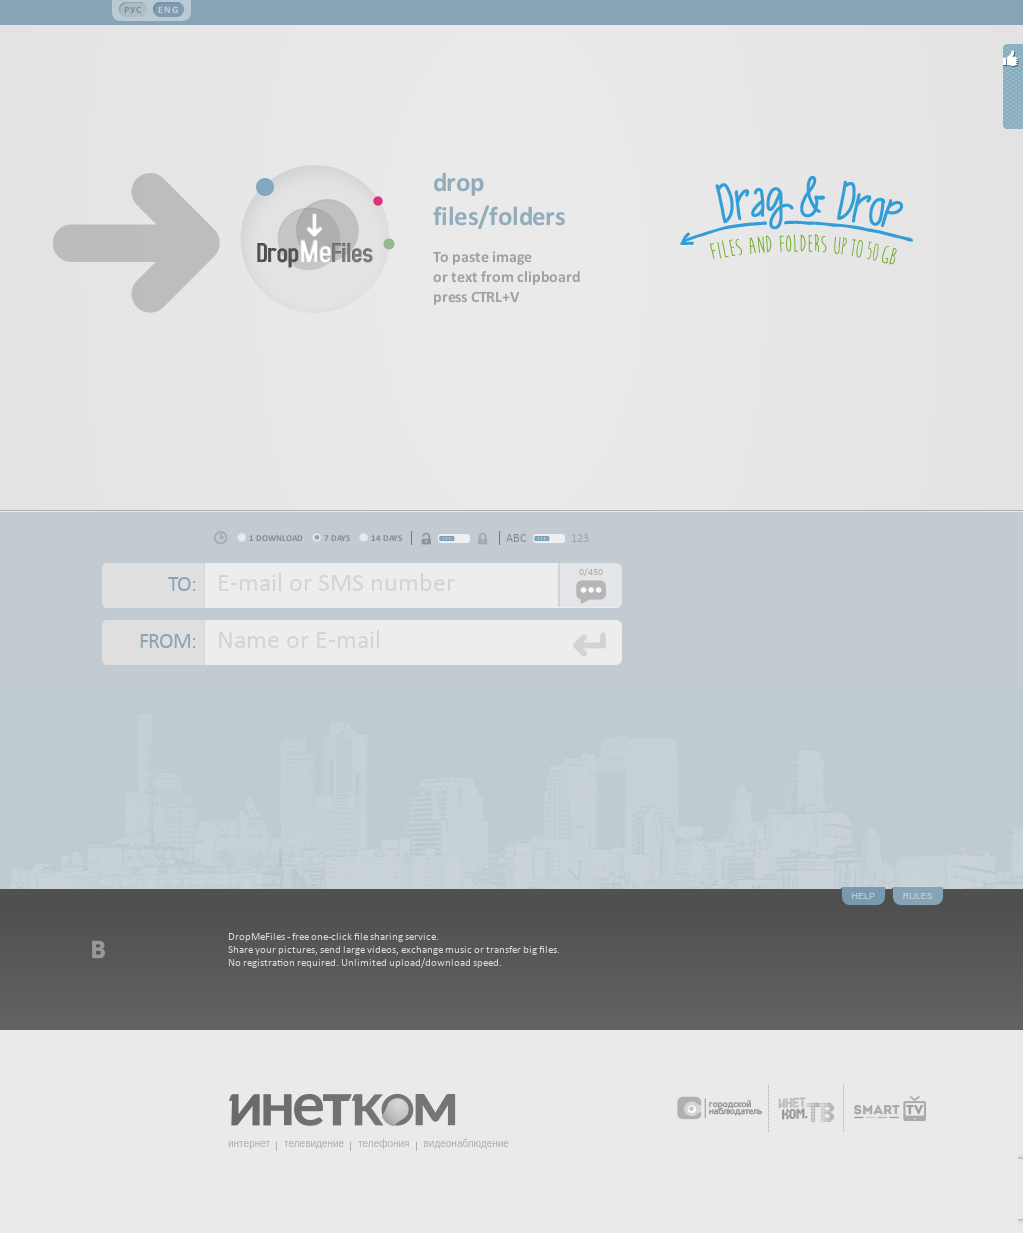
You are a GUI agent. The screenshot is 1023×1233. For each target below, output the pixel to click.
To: (182, 585)
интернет (249, 1143)
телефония (383, 1143)
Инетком (353, 1101)
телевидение (314, 1143)
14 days (386, 537)
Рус (133, 9)
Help (864, 896)
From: (167, 642)
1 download (276, 537)
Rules (918, 896)
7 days (337, 537)
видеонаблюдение (466, 1143)
